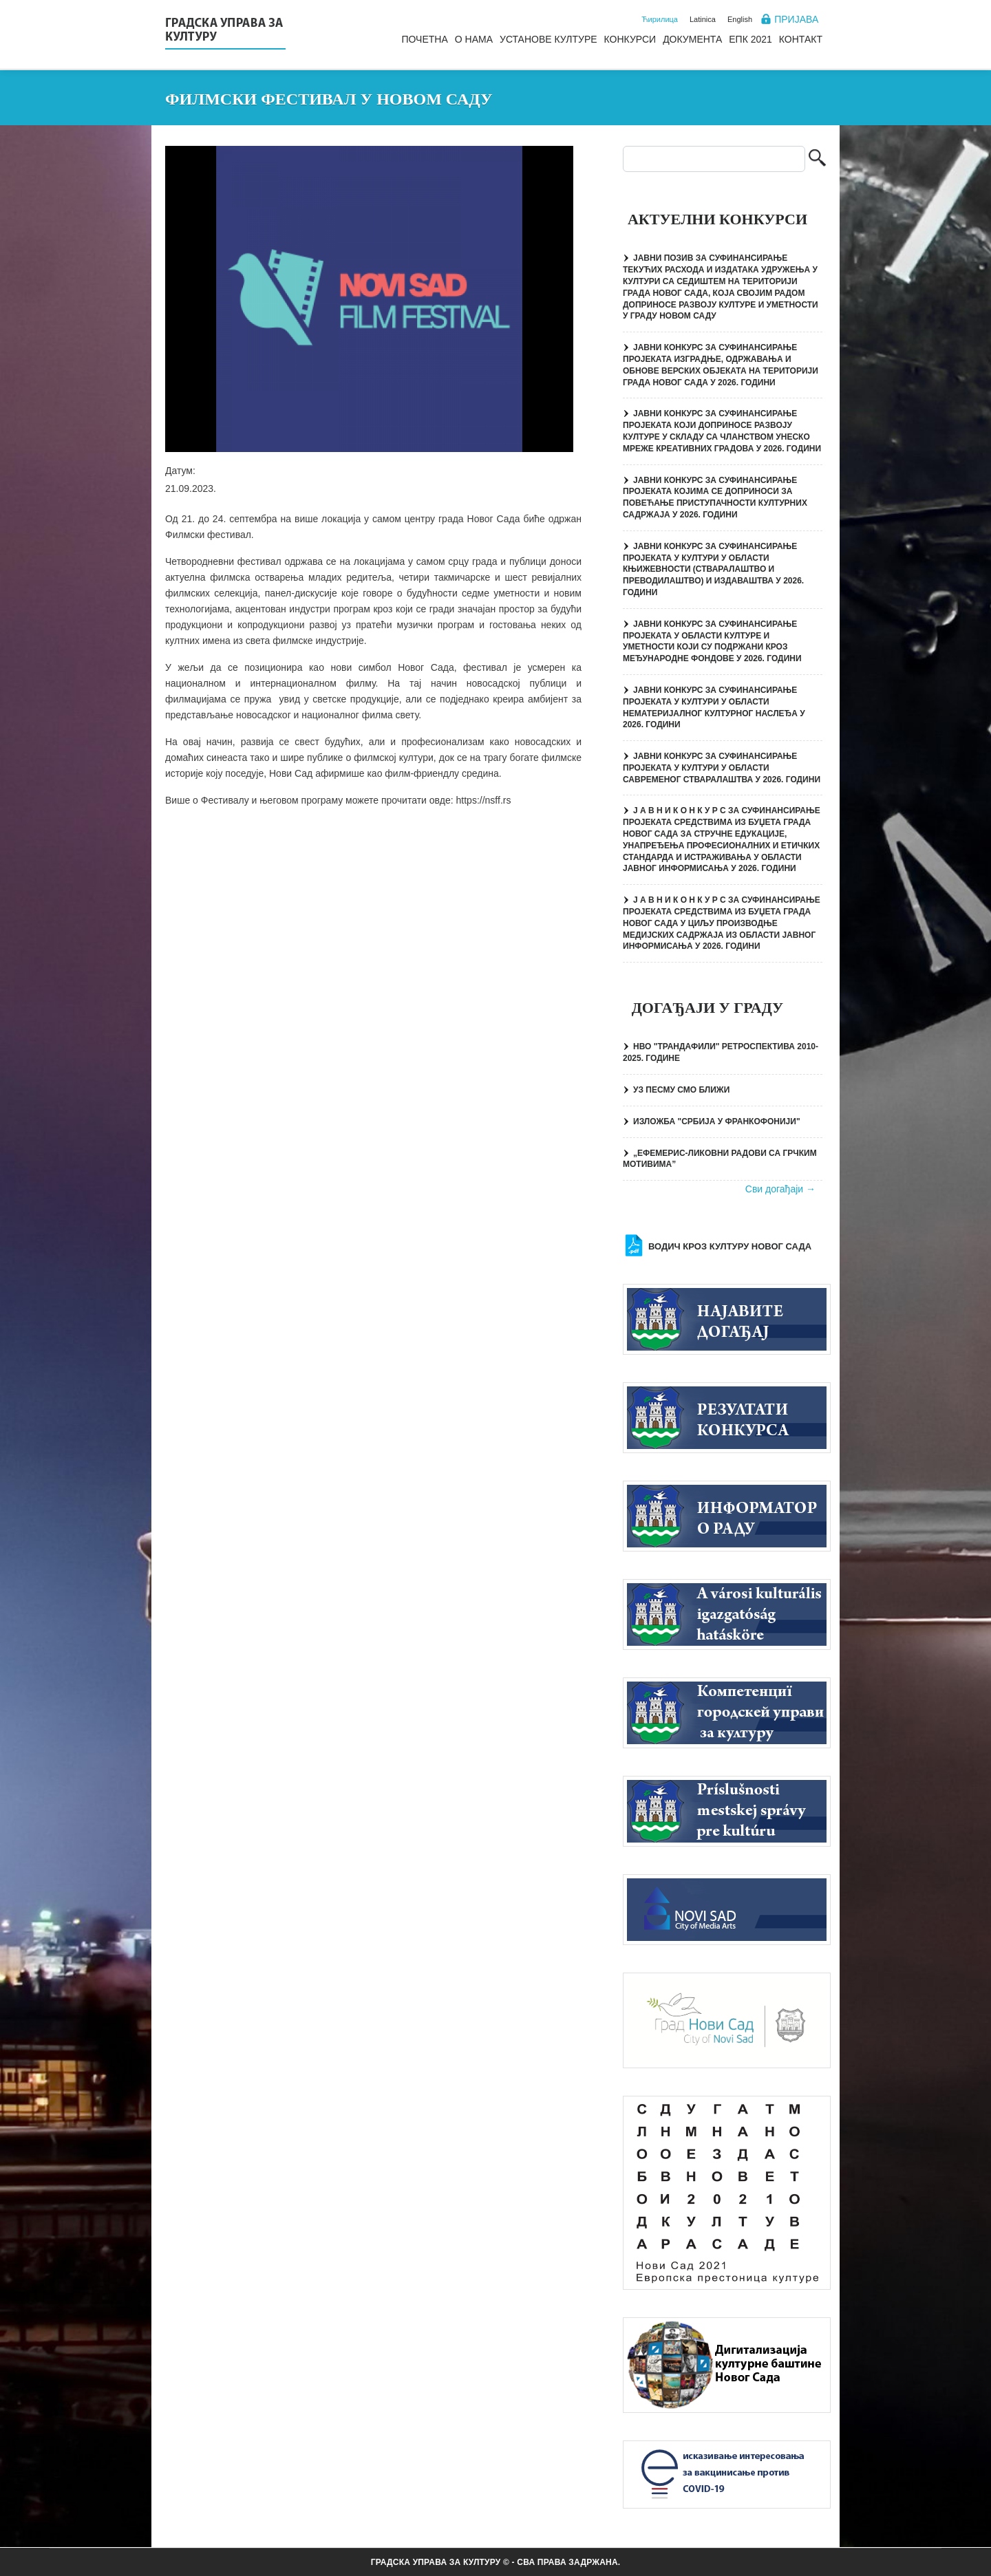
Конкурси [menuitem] (630, 39)
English (739, 19)
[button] (369, 299)
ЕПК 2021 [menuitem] (750, 39)
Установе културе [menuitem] (548, 39)
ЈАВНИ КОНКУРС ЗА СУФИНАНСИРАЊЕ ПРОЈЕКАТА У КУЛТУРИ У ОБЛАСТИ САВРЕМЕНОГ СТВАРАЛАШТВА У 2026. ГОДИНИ (721, 767)
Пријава (796, 19)
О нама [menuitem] (474, 39)
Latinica (703, 19)
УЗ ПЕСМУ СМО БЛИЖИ (681, 1090)
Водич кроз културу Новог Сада (729, 1246)
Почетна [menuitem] (424, 39)
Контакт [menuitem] (800, 39)
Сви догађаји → (780, 1188)
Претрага (817, 159)
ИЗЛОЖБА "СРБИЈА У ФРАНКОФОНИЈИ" (716, 1121)
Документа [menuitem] (692, 39)
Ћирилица (659, 19)
